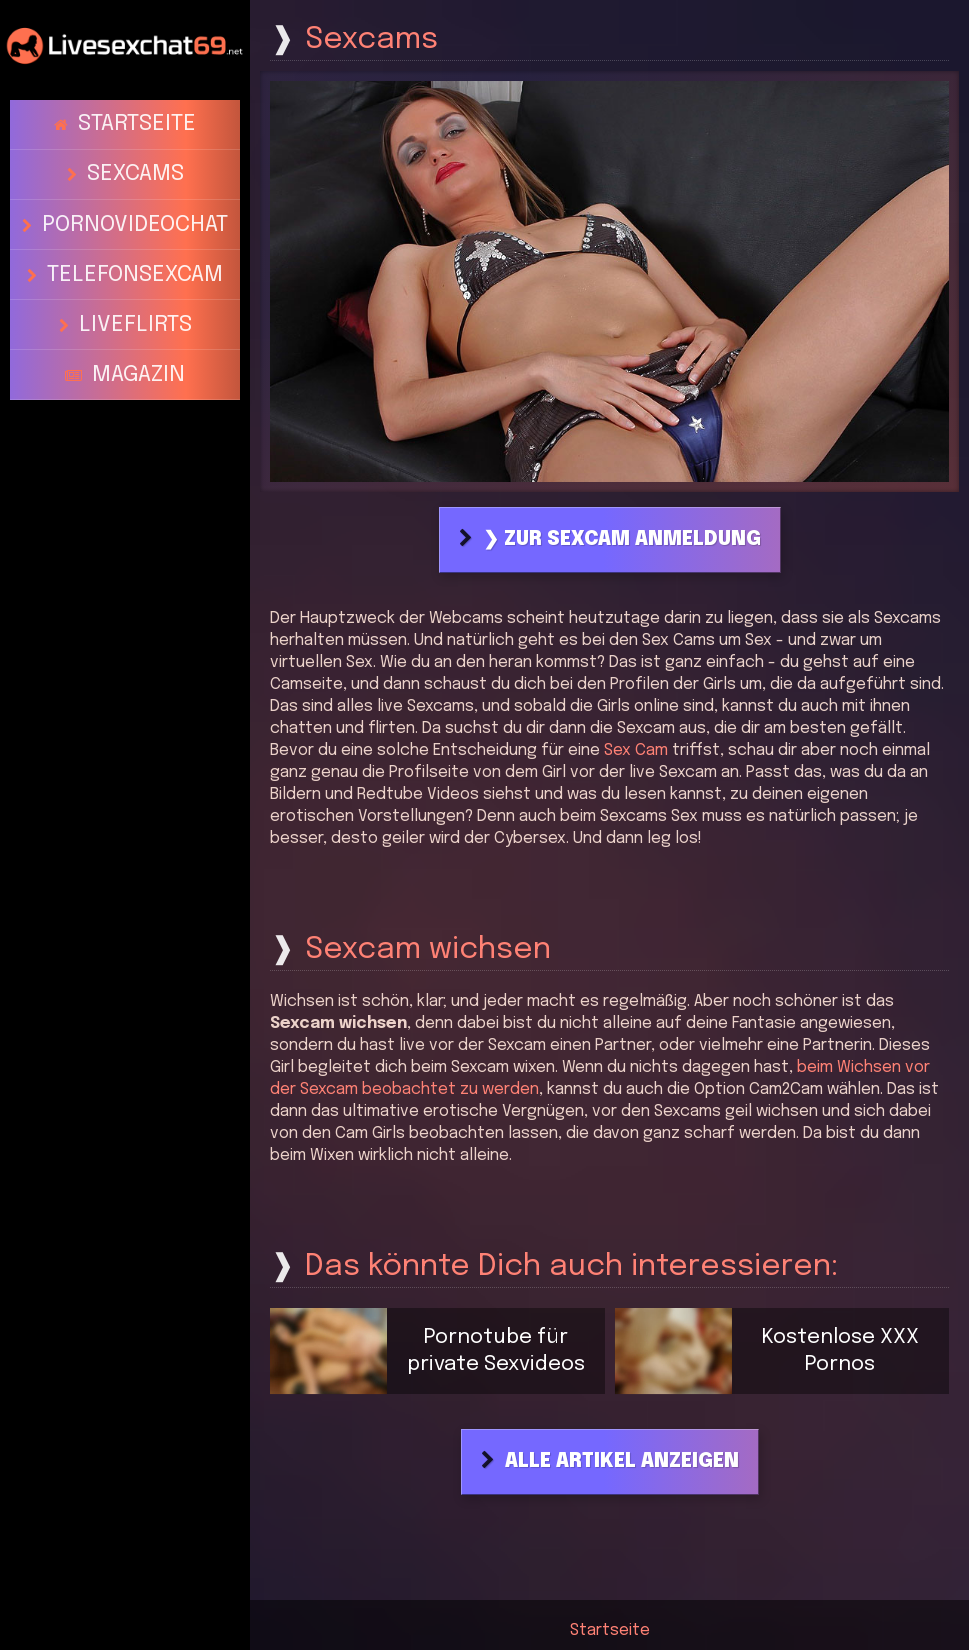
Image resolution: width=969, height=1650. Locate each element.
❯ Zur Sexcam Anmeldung (622, 540)
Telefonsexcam (135, 218)
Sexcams (134, 150)
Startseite (136, 116)
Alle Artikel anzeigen (622, 1462)
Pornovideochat (135, 184)
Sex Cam (636, 750)
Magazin (138, 286)
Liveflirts (134, 252)
